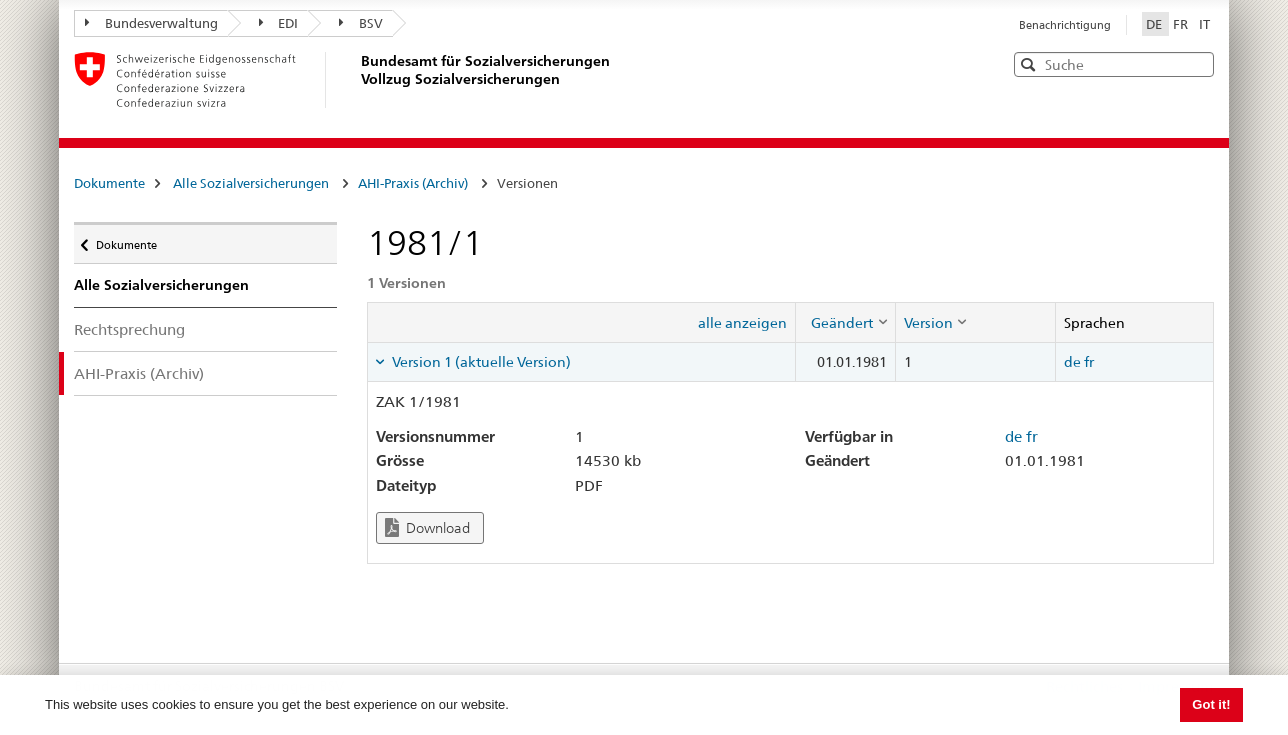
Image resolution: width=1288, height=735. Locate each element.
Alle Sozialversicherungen (251, 183)
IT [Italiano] (1204, 24)
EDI (279, 23)
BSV (361, 23)
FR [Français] (1182, 24)
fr (1089, 362)
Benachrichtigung (1065, 25)
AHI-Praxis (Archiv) (413, 183)
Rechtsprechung (129, 329)
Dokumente (109, 183)
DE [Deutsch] (1155, 24)
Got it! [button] (1211, 704)
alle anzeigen (742, 323)
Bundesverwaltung (151, 23)
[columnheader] (845, 322)
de (1072, 362)
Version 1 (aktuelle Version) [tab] (480, 362)
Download (427, 527)
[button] (1197, 63)
